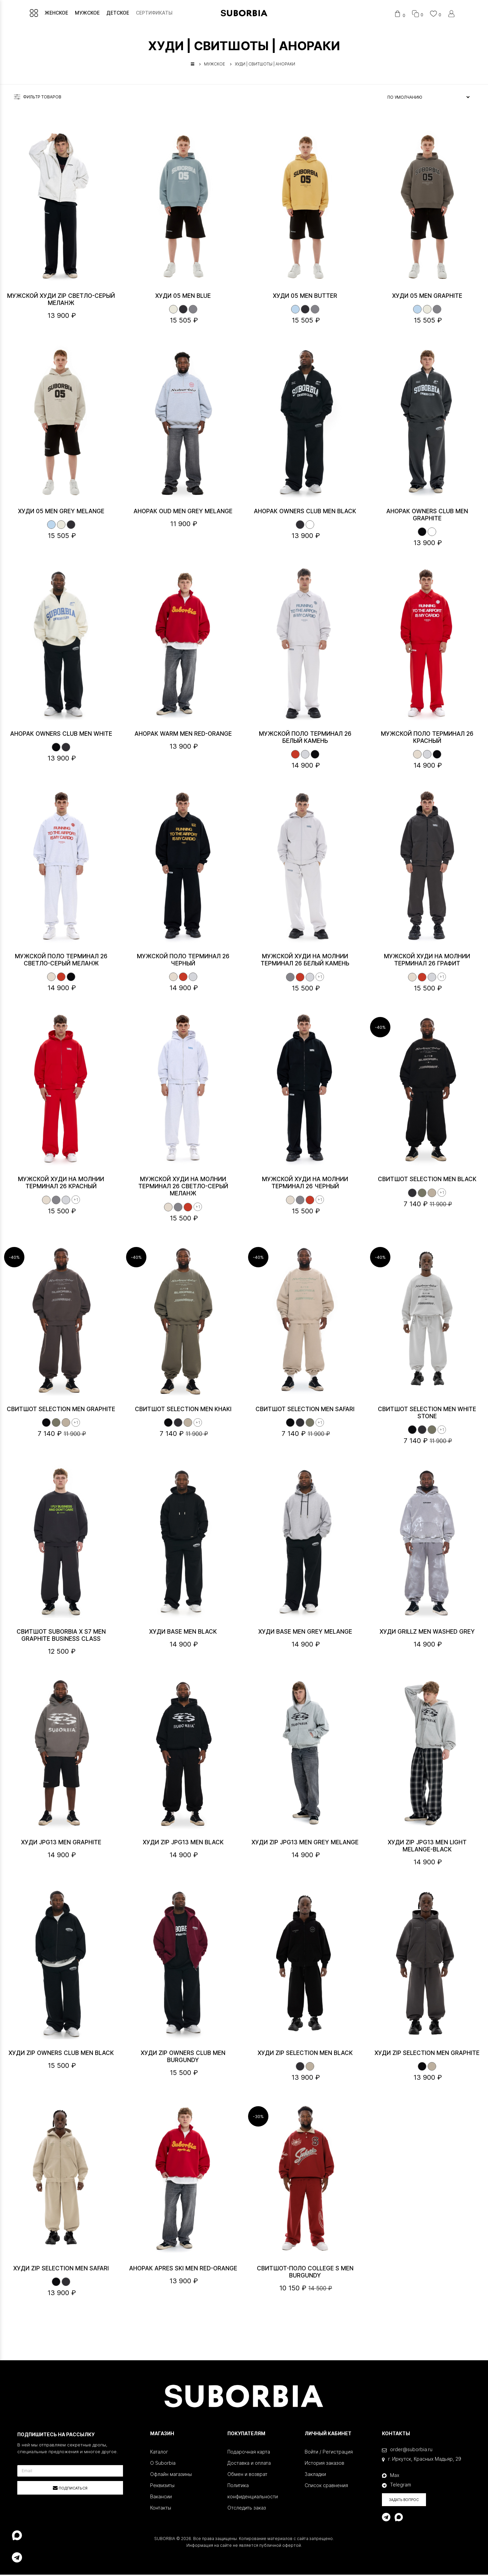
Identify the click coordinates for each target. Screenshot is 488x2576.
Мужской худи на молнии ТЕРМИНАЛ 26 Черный (305, 1184)
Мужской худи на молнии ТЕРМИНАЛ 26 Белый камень (305, 961)
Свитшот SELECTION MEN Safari (305, 1410)
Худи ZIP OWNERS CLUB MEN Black (61, 2054)
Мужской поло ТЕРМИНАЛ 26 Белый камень (305, 739)
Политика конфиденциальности (252, 2492)
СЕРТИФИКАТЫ (158, 13)
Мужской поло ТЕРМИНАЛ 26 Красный (427, 739)
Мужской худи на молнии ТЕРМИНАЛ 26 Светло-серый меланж (183, 1187)
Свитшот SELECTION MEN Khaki (183, 1410)
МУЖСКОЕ (91, 13)
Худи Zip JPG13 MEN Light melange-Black (427, 1847)
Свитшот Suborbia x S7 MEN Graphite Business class (61, 1636)
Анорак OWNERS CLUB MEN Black (305, 512)
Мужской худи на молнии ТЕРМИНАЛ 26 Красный (61, 1184)
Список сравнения (326, 2487)
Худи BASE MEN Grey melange (305, 1633)
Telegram (396, 2486)
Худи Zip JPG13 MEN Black (183, 1843)
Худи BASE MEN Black (183, 1633)
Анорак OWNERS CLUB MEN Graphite (427, 516)
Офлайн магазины (171, 2475)
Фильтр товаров (37, 98)
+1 (320, 978)
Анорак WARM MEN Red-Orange (183, 735)
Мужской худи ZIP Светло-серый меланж (61, 301)
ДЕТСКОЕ (121, 13)
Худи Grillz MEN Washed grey (427, 1633)
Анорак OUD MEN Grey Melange (183, 512)
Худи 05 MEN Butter (305, 297)
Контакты (160, 2509)
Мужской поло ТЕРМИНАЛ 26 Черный (183, 961)
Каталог (159, 2453)
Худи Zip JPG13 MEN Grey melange (305, 1843)
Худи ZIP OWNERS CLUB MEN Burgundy (183, 2058)
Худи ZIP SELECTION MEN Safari (61, 2269)
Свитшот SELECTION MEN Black (427, 1180)
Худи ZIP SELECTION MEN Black (305, 2054)
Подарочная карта (248, 2453)
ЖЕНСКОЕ (60, 13)
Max (390, 2476)
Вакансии (161, 2498)
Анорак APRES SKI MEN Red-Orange (183, 2269)
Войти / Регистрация (329, 2453)
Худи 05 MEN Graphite (427, 297)
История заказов (324, 2464)
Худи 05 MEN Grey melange (61, 512)
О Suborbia (163, 2464)
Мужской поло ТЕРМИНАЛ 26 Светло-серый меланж (61, 961)
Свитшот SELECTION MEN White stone (427, 1414)
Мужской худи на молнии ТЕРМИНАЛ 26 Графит (427, 961)
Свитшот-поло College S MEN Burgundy (305, 2273)
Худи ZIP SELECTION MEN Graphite (427, 2054)
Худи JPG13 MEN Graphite (61, 1843)
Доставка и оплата (249, 2464)
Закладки (315, 2475)
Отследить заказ (246, 2509)
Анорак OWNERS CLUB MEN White (61, 735)
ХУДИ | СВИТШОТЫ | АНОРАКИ (265, 65)
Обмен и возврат (247, 2475)
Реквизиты (162, 2487)
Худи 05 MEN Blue (183, 297)
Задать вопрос (404, 2501)
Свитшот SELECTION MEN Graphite (61, 1410)
